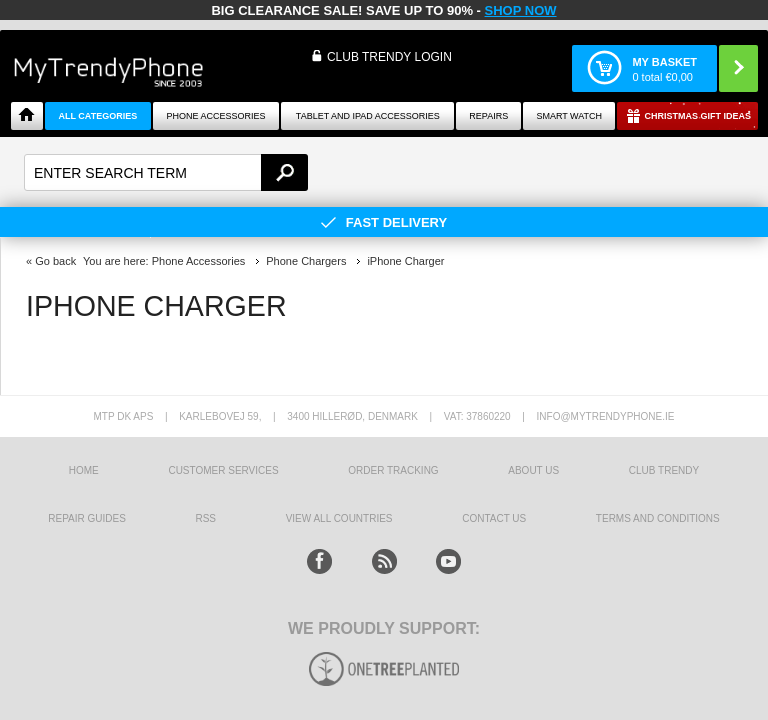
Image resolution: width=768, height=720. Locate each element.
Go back (55, 261)
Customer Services (223, 470)
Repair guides (87, 518)
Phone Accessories (216, 116)
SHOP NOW (521, 10)
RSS (205, 518)
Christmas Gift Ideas (697, 116)
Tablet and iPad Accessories (368, 116)
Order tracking (393, 470)
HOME (84, 470)
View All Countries (339, 518)
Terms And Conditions (658, 518)
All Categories (97, 116)
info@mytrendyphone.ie (606, 416)
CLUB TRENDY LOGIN (389, 57)
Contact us (494, 518)
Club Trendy (664, 470)
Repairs (488, 116)
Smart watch (569, 116)
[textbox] (166, 172)
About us (533, 470)
